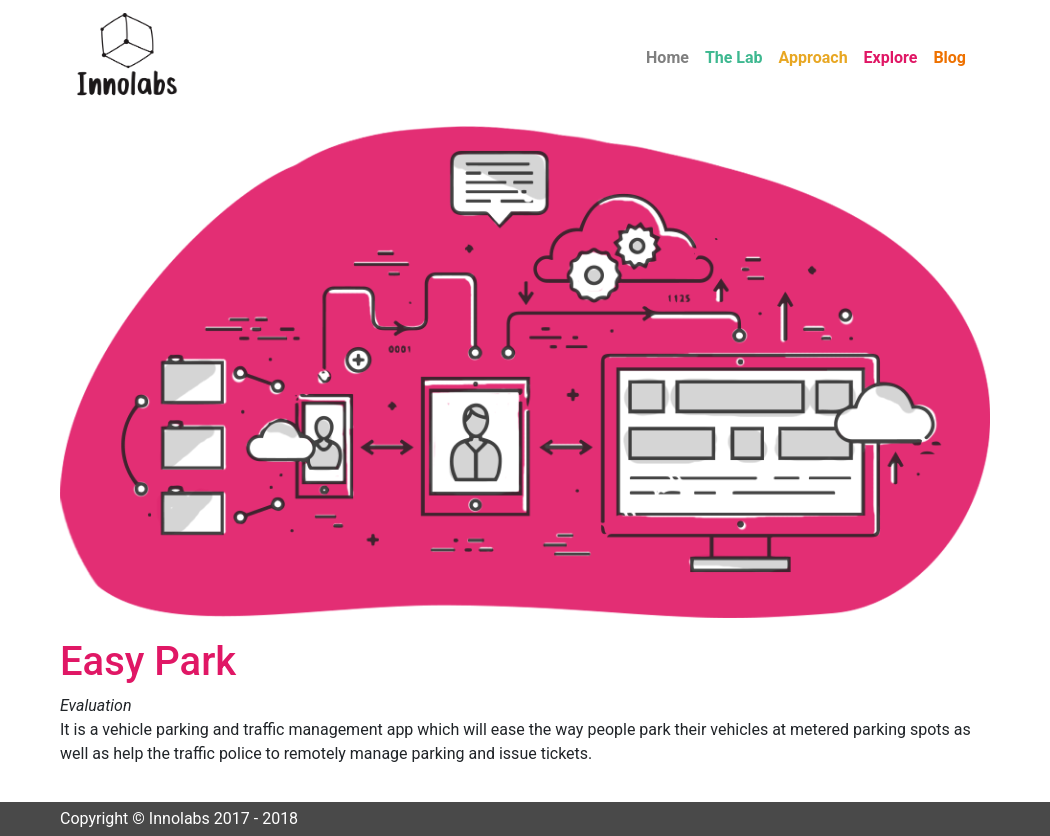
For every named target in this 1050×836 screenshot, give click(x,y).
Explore (891, 57)
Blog (949, 57)
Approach (813, 57)
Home (667, 57)
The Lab (734, 57)
